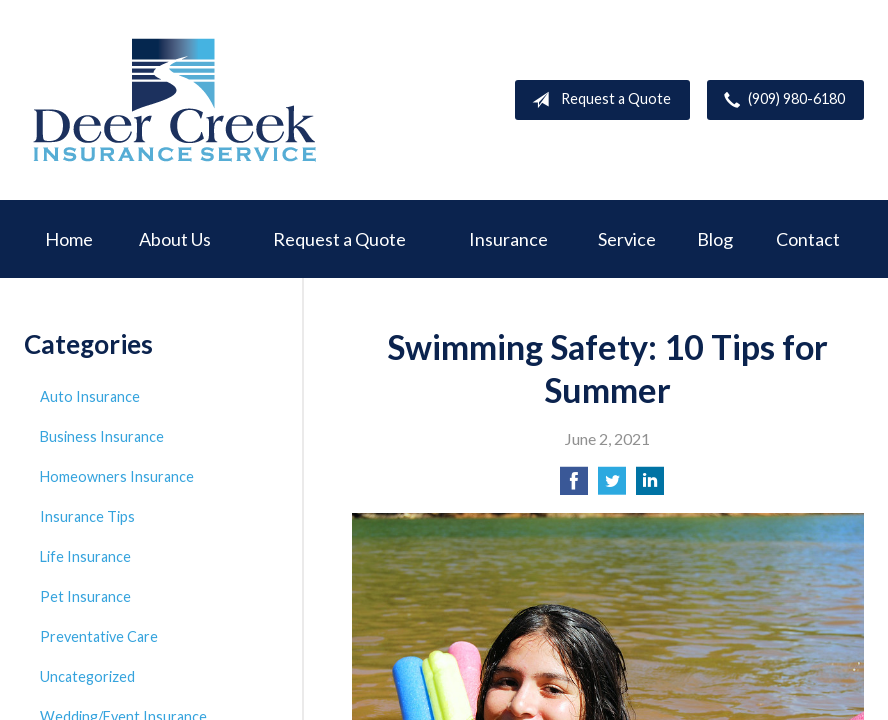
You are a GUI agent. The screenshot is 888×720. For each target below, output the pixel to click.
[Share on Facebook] (574, 486)
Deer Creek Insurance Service (174, 100)
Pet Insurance (85, 596)
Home (69, 239)
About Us (175, 239)
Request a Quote (597, 100)
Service (627, 239)
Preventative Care (99, 636)
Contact (808, 239)
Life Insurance (85, 556)
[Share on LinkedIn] (650, 486)
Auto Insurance (90, 396)
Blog (715, 239)
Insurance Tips (87, 516)
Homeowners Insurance (117, 476)
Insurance (508, 239)
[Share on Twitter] (612, 486)
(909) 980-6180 (780, 100)
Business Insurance (102, 436)
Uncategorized (87, 676)
